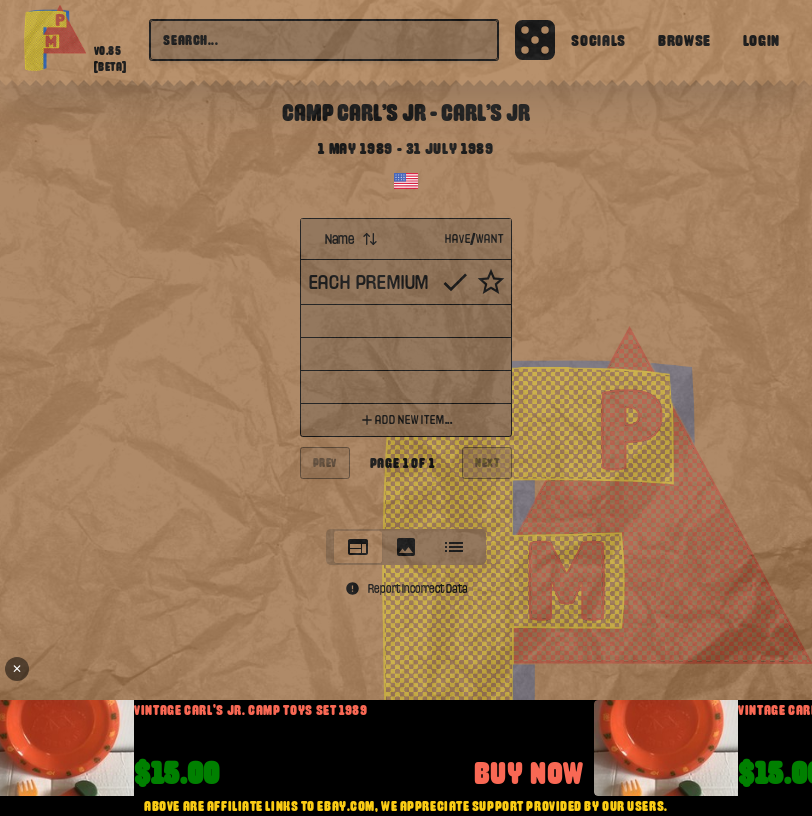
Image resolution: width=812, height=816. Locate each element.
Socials (598, 40)
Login (761, 40)
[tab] (358, 547)
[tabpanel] (406, 367)
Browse (684, 40)
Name (351, 239)
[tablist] (406, 547)
